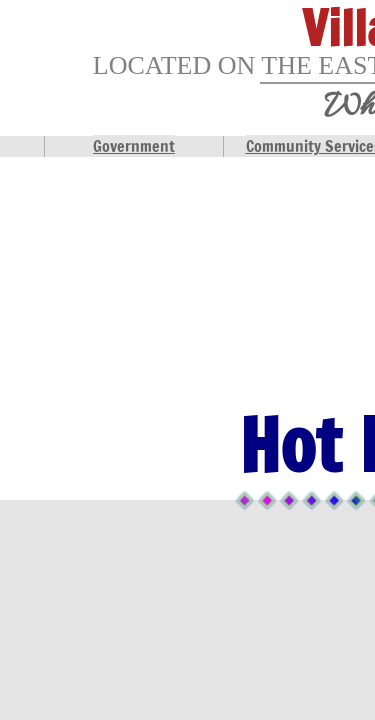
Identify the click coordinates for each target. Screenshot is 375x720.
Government (134, 146)
